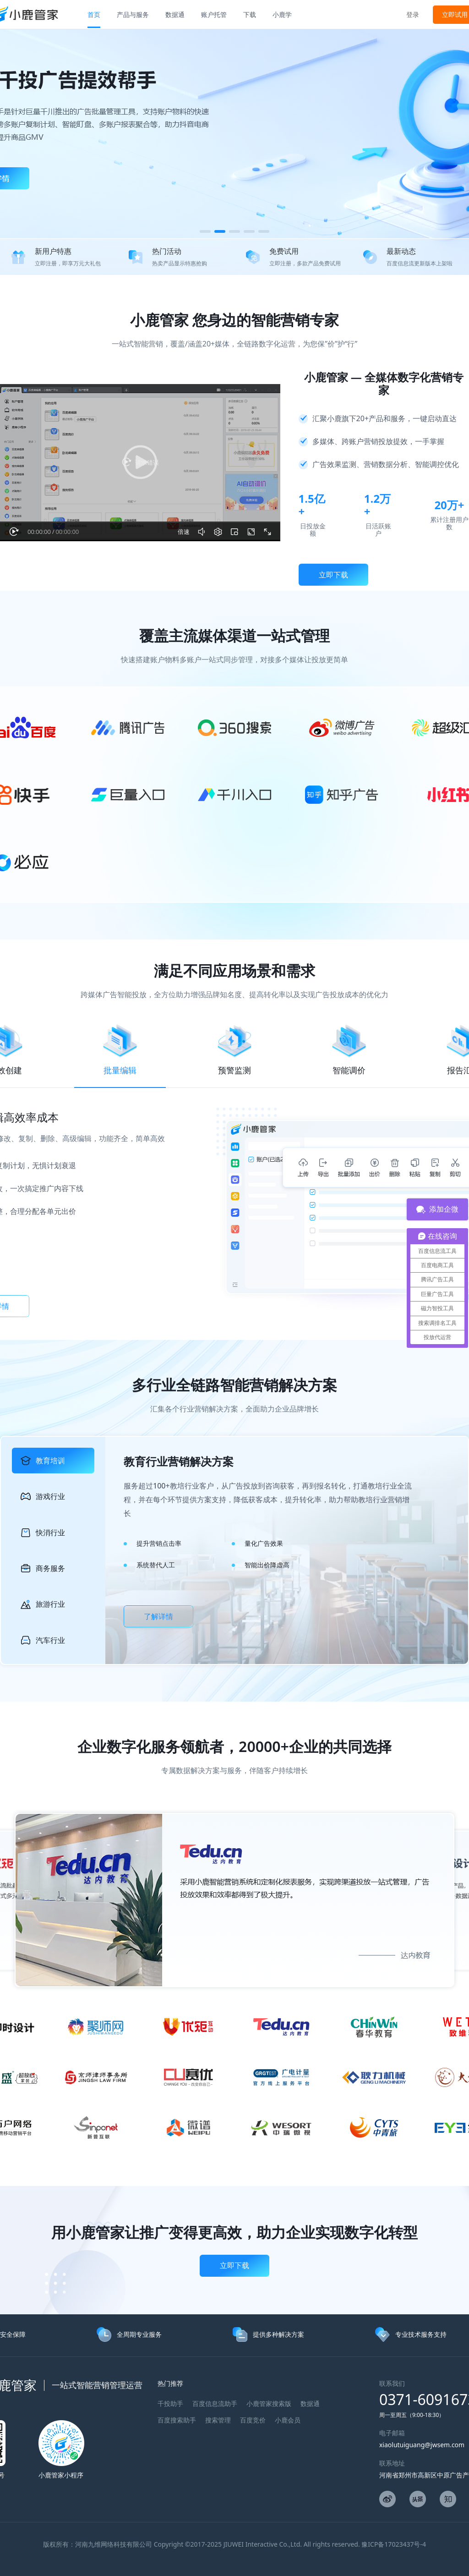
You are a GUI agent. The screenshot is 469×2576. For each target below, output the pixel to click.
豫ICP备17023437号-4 (393, 2544)
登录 (412, 14)
